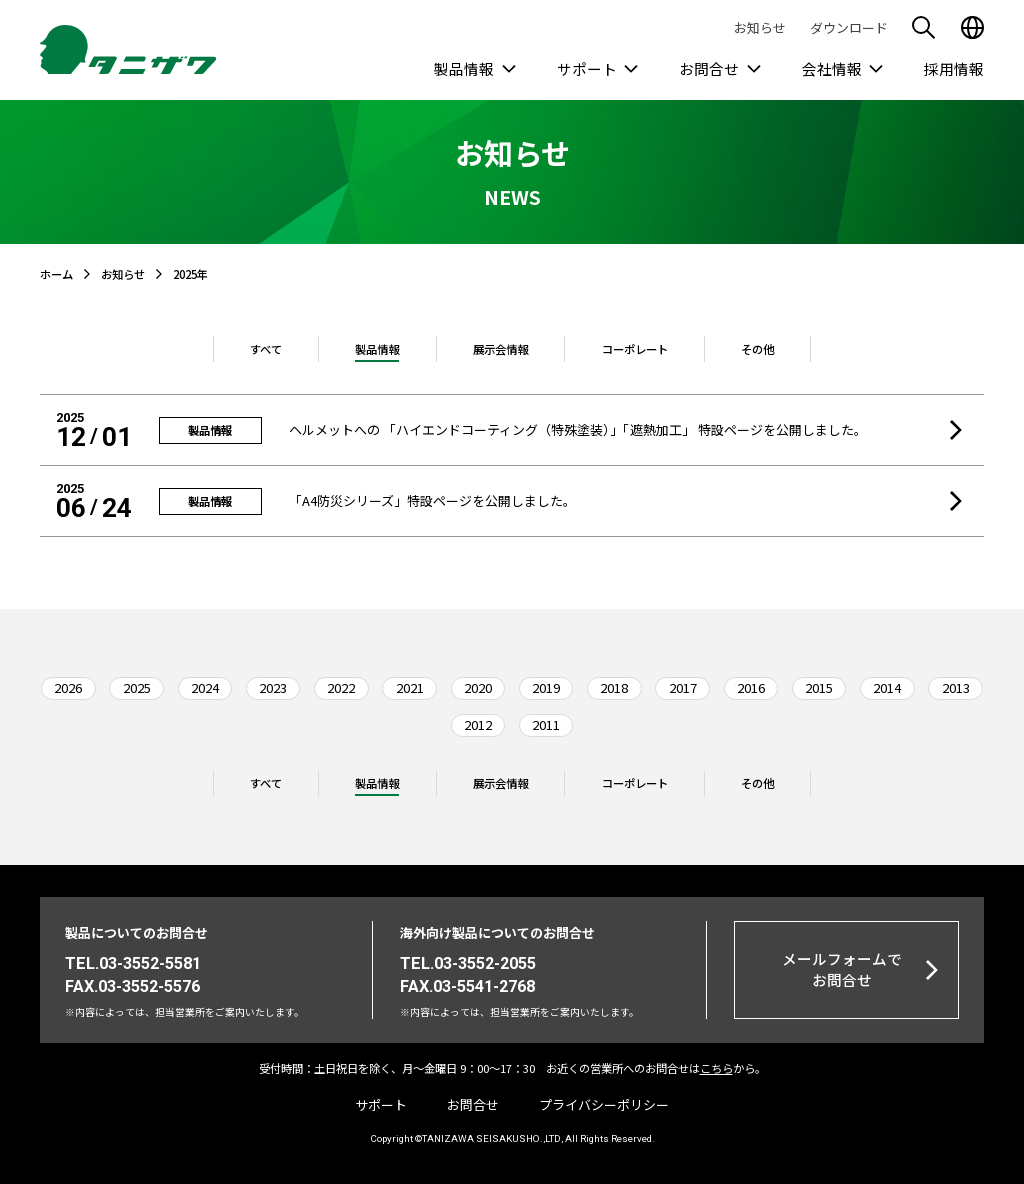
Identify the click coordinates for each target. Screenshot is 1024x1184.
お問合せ (709, 68)
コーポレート (635, 349)
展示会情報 (500, 349)
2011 (546, 724)
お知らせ (760, 27)
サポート (587, 68)
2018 (614, 687)
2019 (546, 687)
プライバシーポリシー (604, 1104)
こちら (716, 1068)
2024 (205, 687)
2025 (137, 687)
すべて (266, 349)
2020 (478, 687)
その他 (757, 349)
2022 (341, 687)
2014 (887, 687)
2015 (819, 687)
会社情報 (832, 68)
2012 (478, 724)
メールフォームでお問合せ (842, 968)
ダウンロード (849, 27)
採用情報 (954, 68)
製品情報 (464, 68)
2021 (410, 687)
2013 (956, 687)
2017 (683, 687)
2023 (273, 687)
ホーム (56, 274)
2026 (68, 687)
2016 (751, 687)
